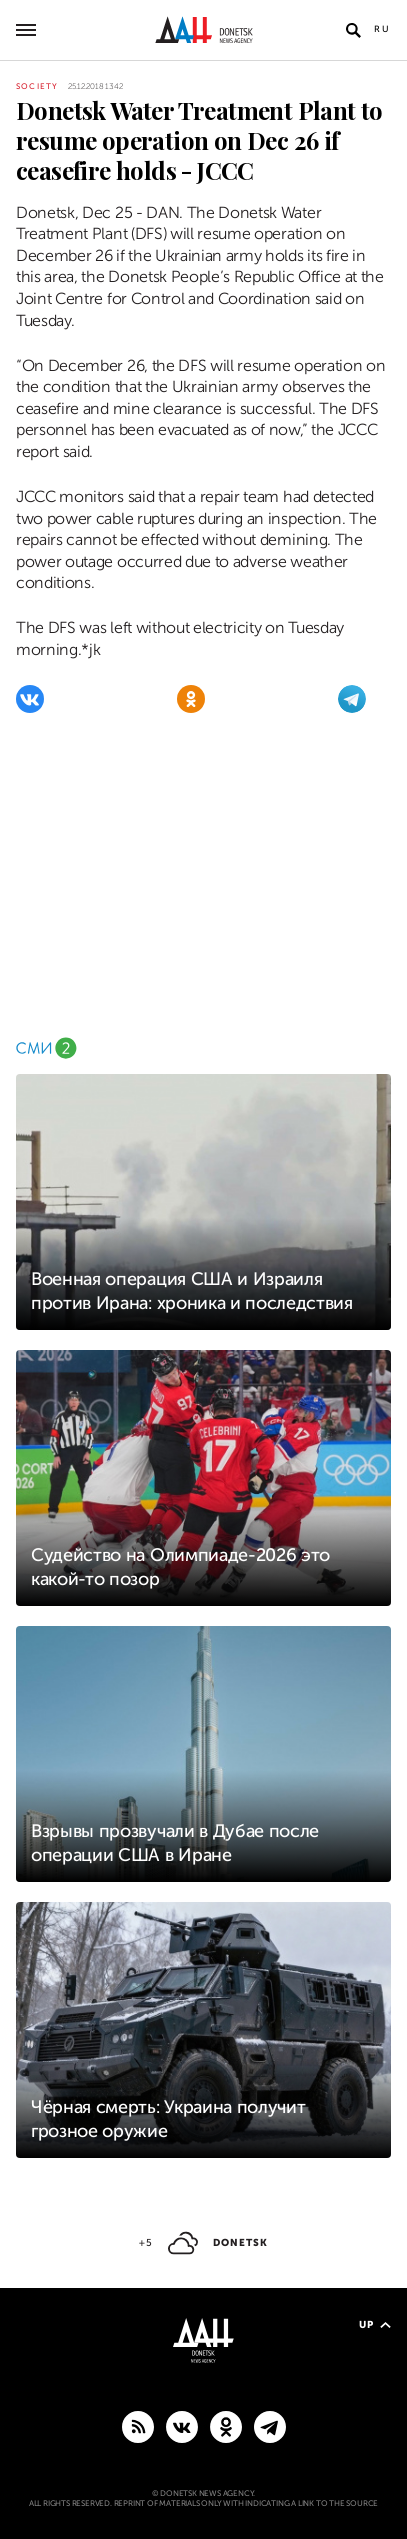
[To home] (203, 30)
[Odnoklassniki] (191, 699)
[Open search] (353, 30)
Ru (382, 29)
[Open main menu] (26, 30)
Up (375, 2324)
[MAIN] (270, 2426)
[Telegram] (352, 699)
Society (37, 86)
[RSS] (138, 2426)
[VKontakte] (30, 699)
